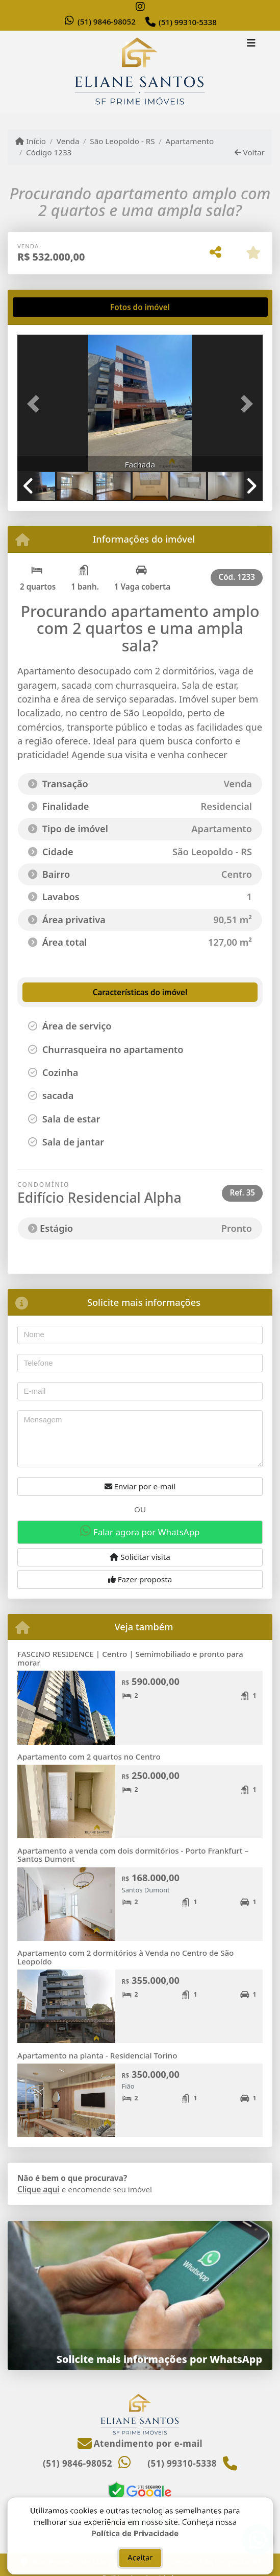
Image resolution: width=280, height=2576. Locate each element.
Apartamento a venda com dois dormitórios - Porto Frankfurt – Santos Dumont (132, 1854)
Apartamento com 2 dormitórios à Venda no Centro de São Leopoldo (125, 1957)
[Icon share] (140, 6)
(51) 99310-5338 (188, 22)
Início (30, 141)
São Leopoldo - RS (122, 141)
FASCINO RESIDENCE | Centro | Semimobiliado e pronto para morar (130, 1658)
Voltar (250, 152)
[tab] (50, 307)
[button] (35, 403)
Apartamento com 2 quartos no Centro (89, 1756)
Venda (68, 141)
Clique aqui (38, 2189)
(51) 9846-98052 (107, 21)
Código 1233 (48, 152)
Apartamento (189, 141)
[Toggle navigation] (251, 44)
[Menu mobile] (140, 72)
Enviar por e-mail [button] (140, 1486)
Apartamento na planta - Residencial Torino (97, 2055)
